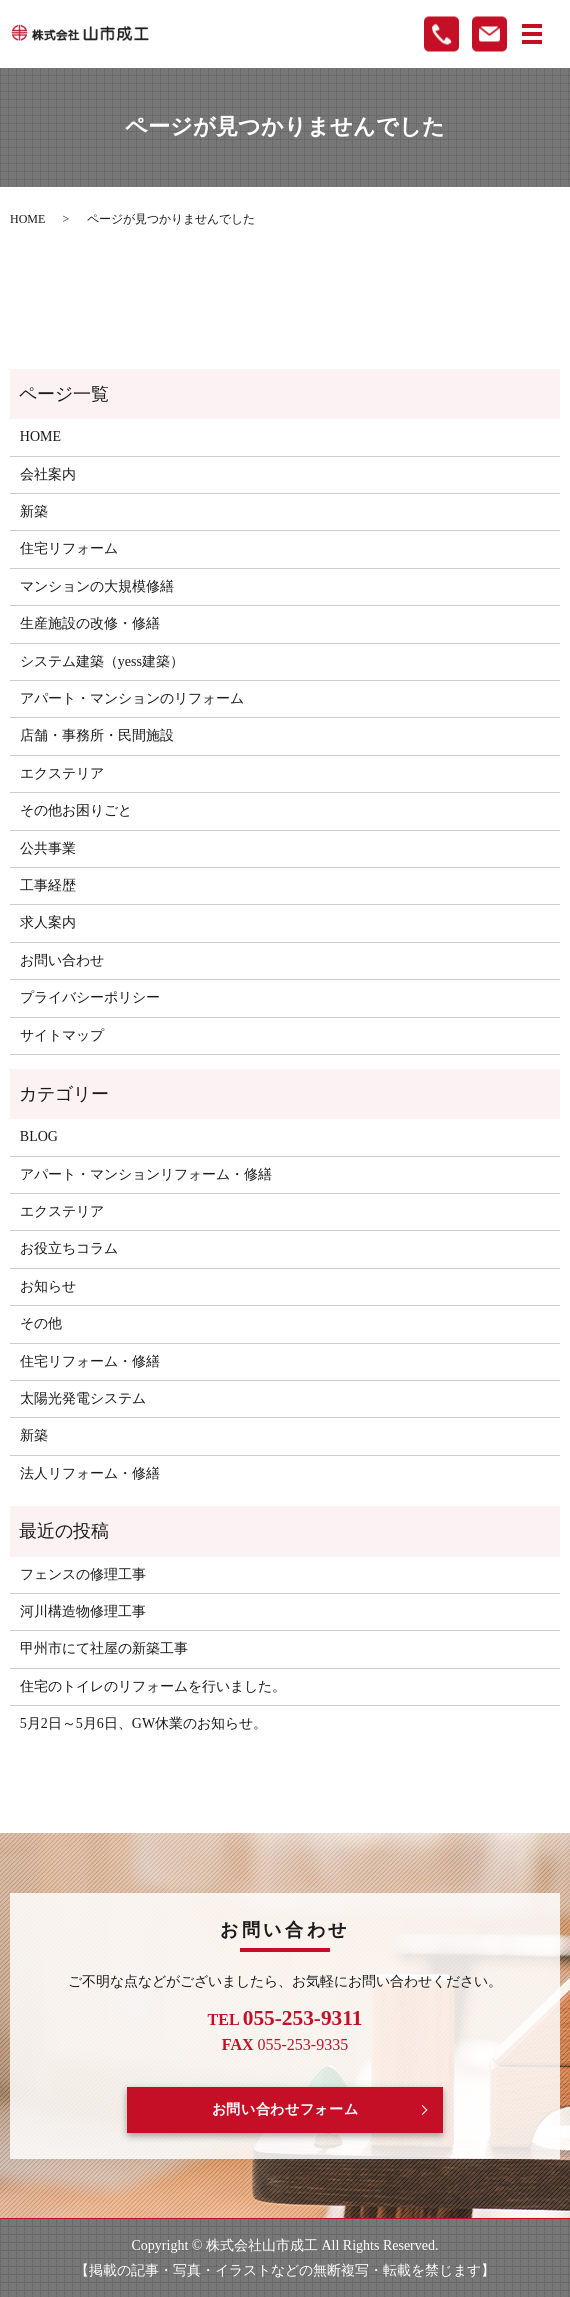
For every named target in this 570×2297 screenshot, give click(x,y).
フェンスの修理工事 (83, 1574)
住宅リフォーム (69, 548)
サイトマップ (62, 1035)
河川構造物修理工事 (83, 1611)
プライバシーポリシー (90, 997)
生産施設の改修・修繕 (90, 623)
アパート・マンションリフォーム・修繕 (146, 1174)
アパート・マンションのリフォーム (132, 698)
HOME (27, 219)
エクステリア (62, 773)
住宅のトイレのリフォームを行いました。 (153, 1686)
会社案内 (48, 474)
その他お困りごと (76, 810)
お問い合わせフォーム (285, 2109)
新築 (34, 511)
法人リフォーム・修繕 (90, 1473)
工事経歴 (48, 885)
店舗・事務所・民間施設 (97, 735)
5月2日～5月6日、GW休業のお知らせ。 (143, 1723)
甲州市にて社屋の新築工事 (104, 1648)
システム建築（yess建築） (102, 661)
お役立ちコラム (69, 1248)
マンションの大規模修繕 (97, 586)
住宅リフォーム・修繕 (90, 1361)
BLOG (39, 1136)
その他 (41, 1323)
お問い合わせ (62, 960)
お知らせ (48, 1286)
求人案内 (48, 922)
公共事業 (48, 848)
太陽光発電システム (83, 1398)
